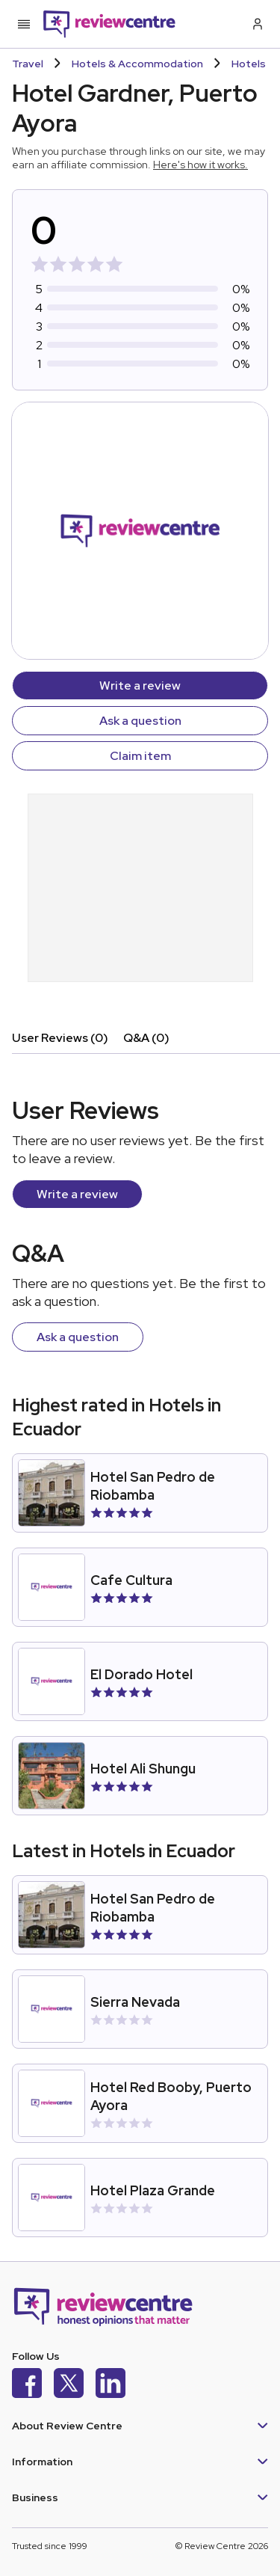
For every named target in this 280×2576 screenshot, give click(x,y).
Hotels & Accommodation (137, 63)
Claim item (140, 756)
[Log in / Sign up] (256, 24)
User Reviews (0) (60, 1038)
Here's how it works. (200, 164)
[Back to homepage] (109, 24)
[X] (69, 2385)
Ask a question (140, 721)
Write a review (140, 685)
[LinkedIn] (110, 2385)
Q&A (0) (146, 1038)
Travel (27, 63)
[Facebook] (27, 2385)
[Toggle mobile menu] (24, 24)
